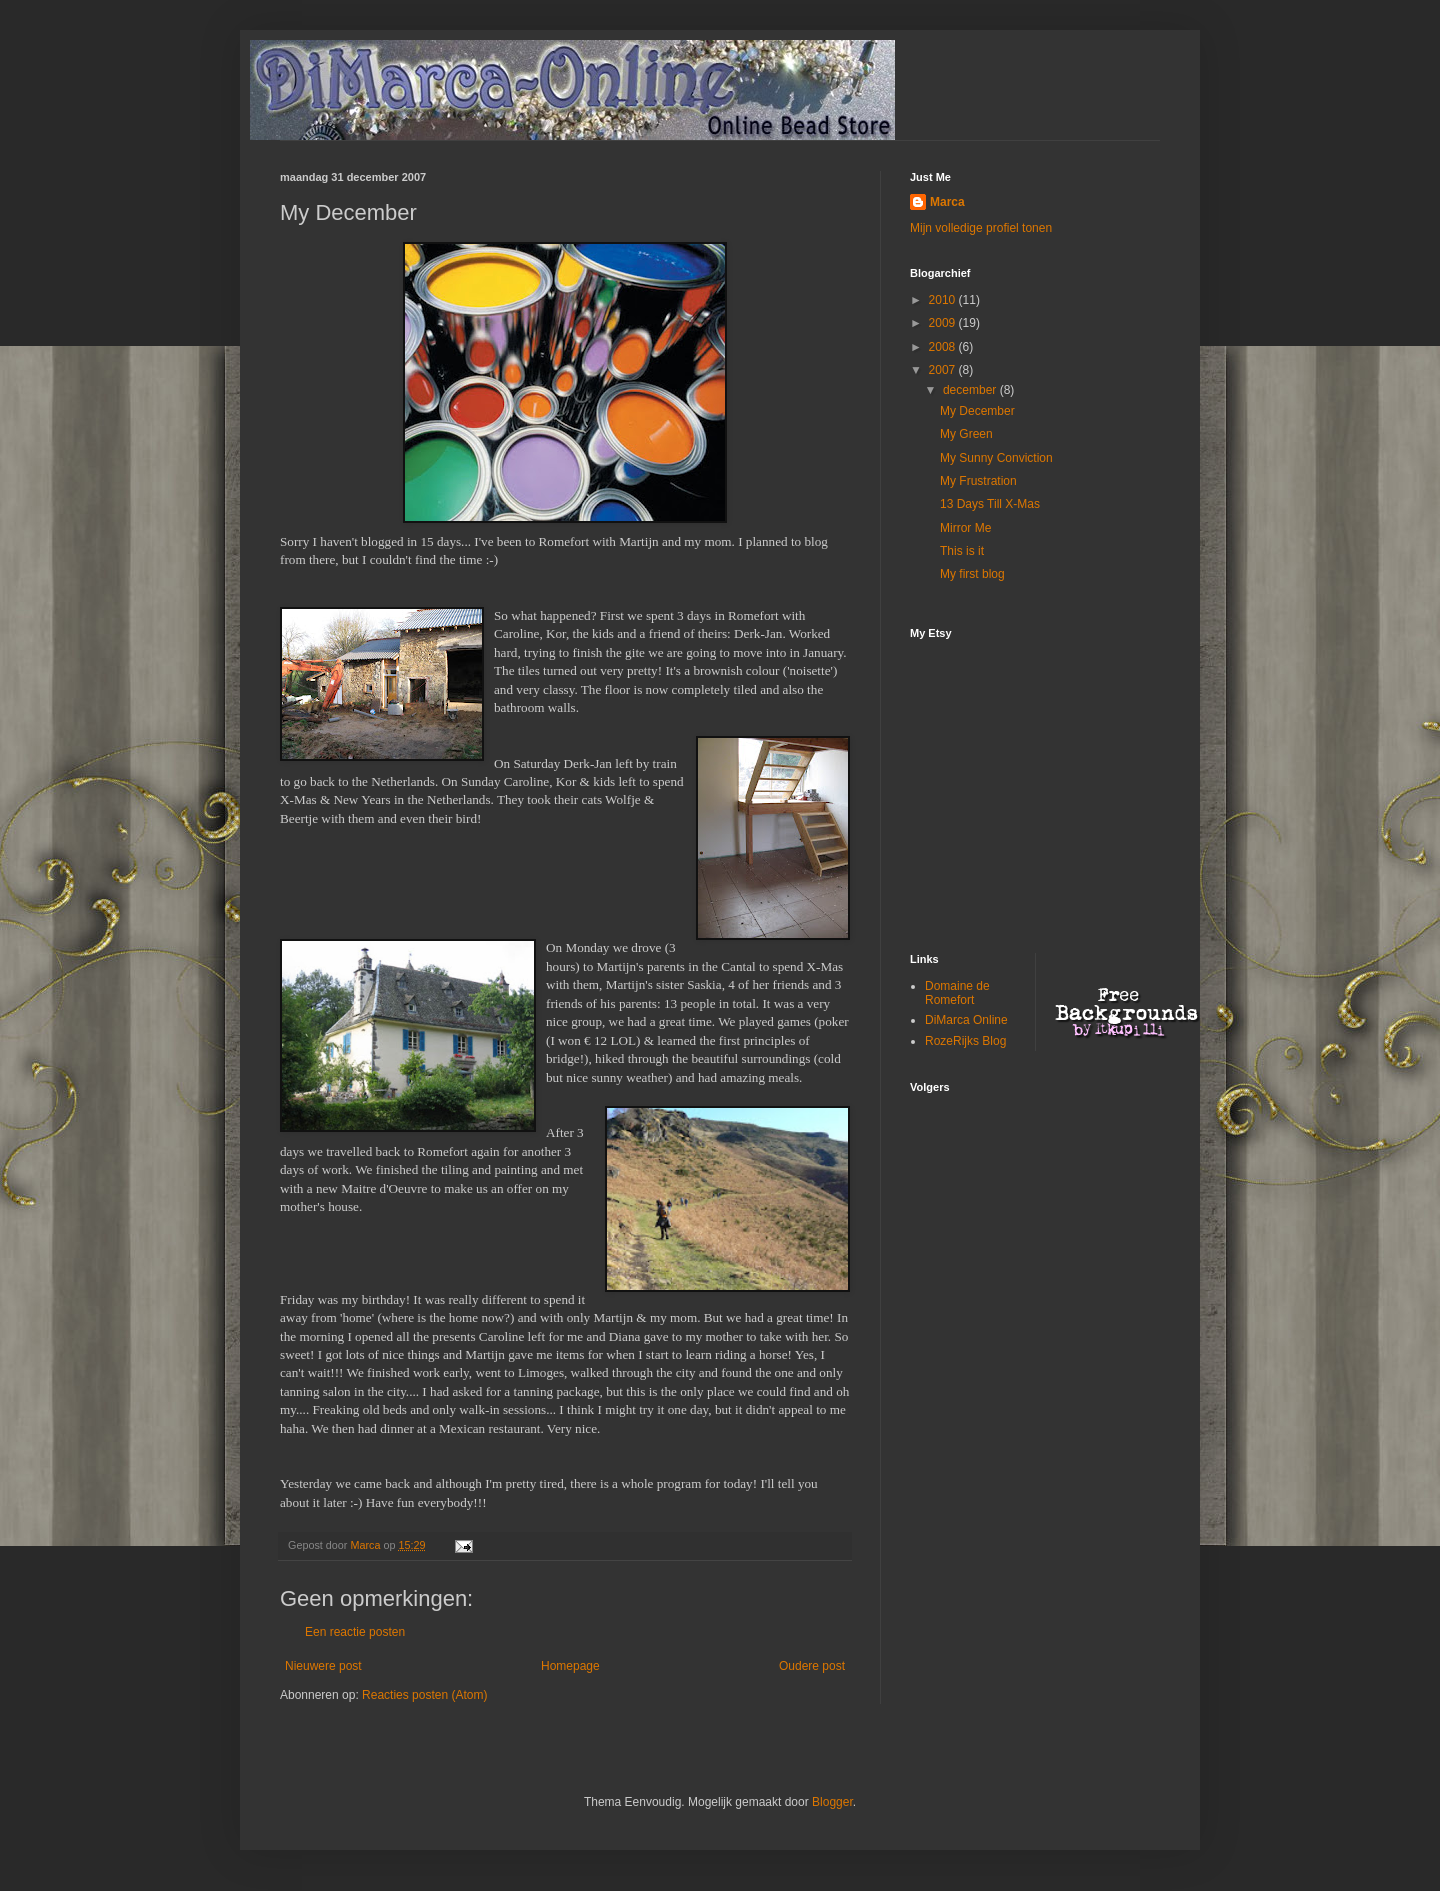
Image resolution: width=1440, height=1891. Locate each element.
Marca (947, 202)
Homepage (570, 1666)
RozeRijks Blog (965, 1041)
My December (977, 411)
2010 (944, 300)
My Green (966, 434)
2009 (944, 323)
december (971, 390)
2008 (944, 347)
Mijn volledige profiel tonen (981, 228)
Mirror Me (965, 528)
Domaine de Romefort (957, 993)
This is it (962, 551)
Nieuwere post (323, 1666)
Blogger (832, 1802)
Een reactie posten (355, 1632)
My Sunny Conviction (996, 458)
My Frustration (978, 481)
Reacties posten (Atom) (424, 1695)
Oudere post (812, 1666)
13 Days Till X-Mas (990, 504)
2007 (944, 370)
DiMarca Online (966, 1020)
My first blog (972, 574)
